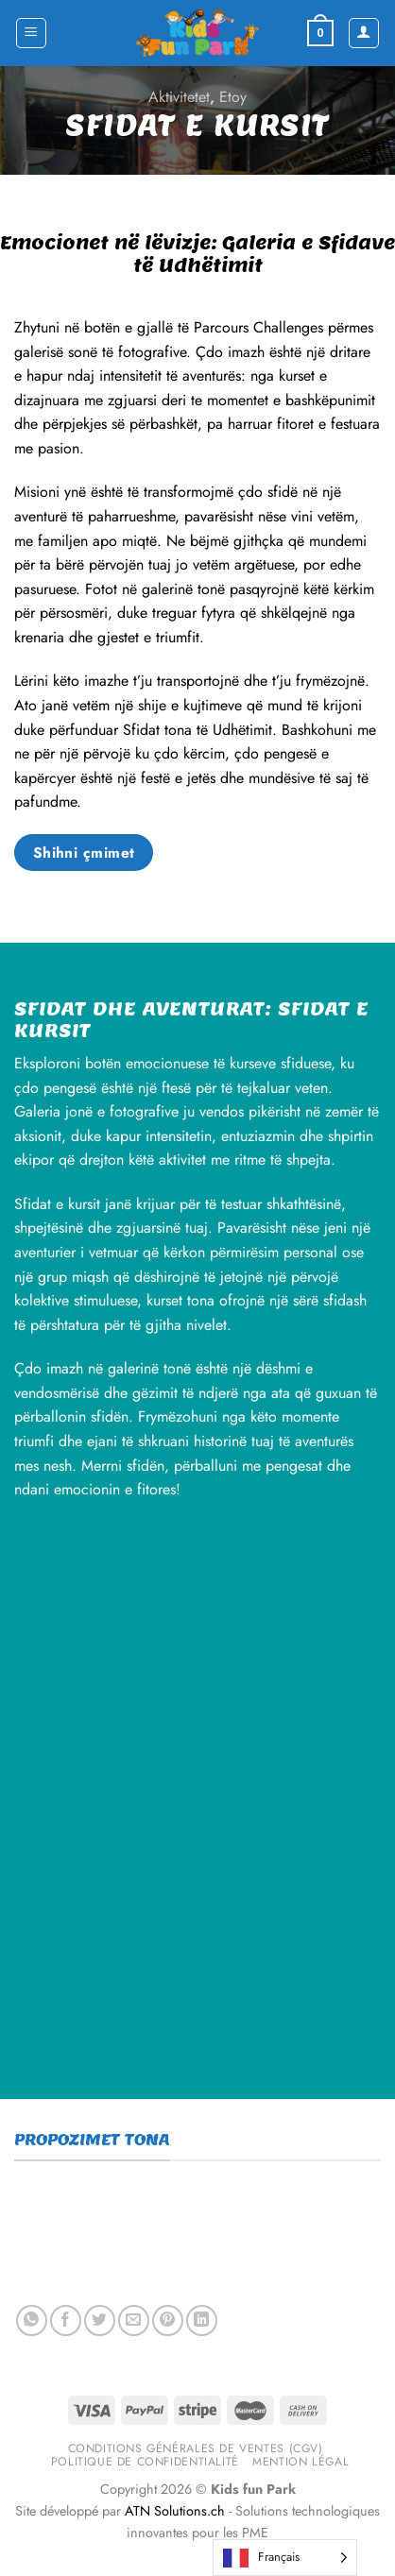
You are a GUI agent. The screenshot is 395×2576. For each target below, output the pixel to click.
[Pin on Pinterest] (167, 2320)
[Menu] (31, 33)
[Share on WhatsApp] (31, 2320)
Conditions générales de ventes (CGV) (195, 2448)
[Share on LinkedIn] (201, 2320)
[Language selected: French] (285, 2557)
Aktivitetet (179, 97)
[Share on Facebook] (65, 2320)
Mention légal (300, 2461)
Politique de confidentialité (145, 2461)
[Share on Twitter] (99, 2320)
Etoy (233, 97)
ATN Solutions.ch (175, 2510)
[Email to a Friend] (133, 2320)
